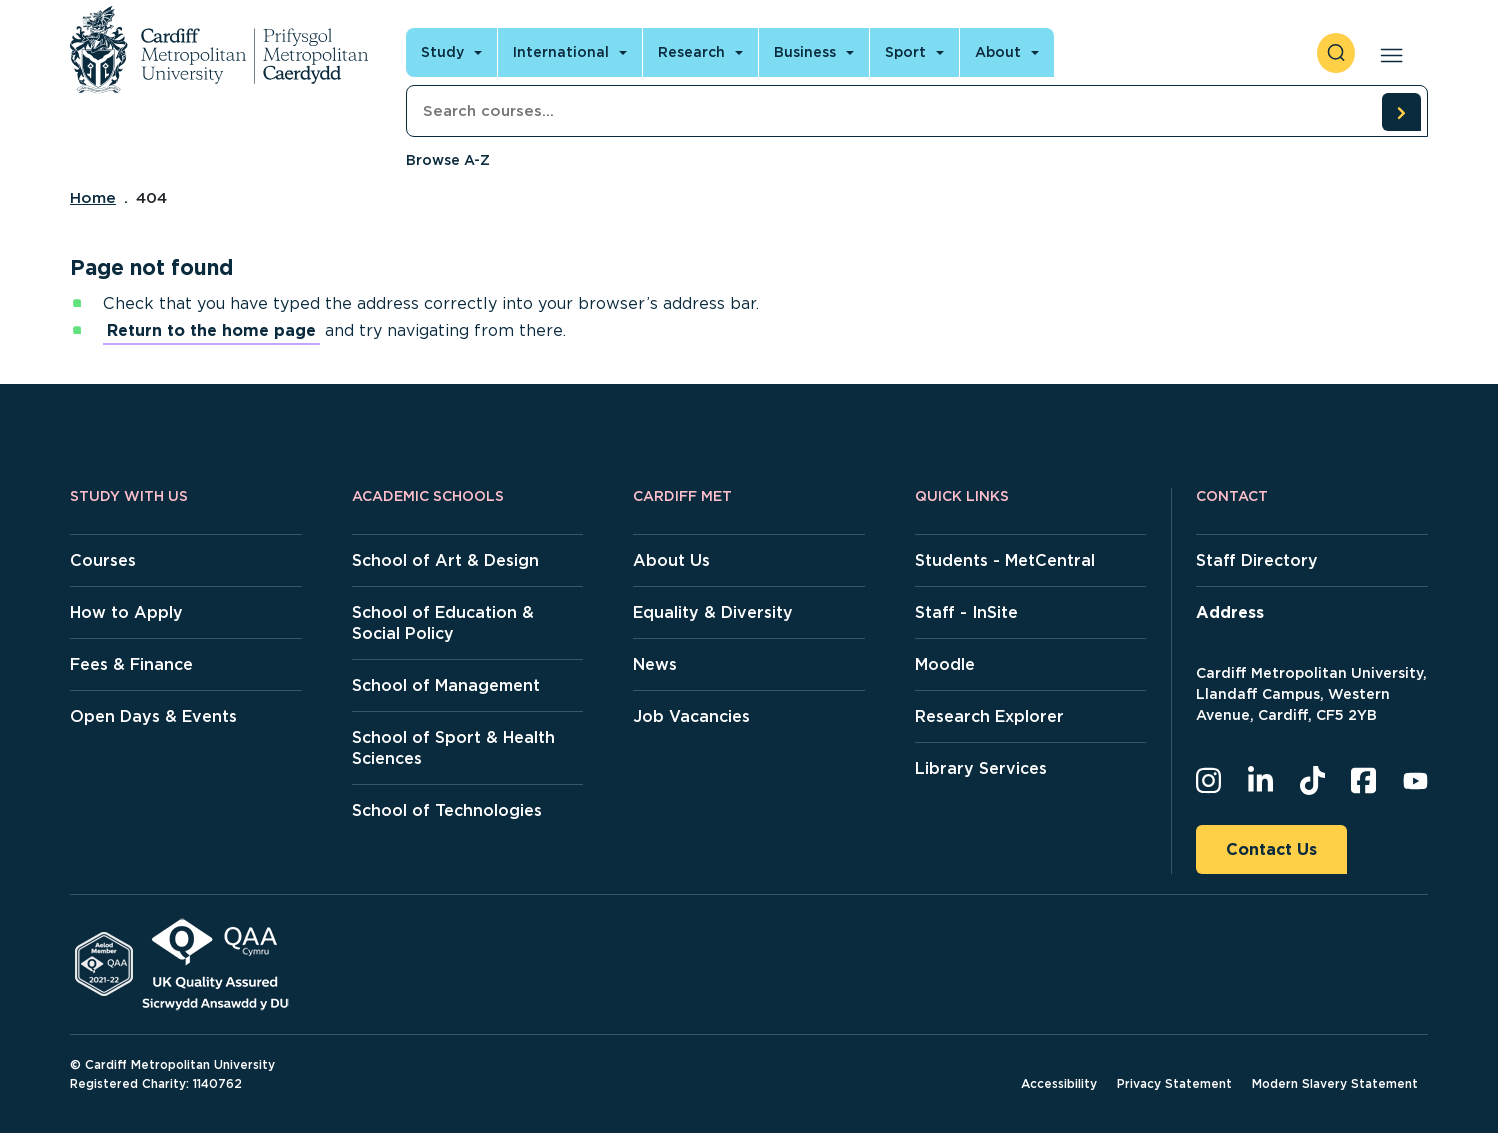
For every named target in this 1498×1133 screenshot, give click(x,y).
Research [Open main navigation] (691, 52)
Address (1230, 612)
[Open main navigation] (1387, 53)
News (655, 664)
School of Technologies (447, 810)
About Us (671, 560)
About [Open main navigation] (998, 52)
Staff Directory (1257, 560)
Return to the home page (211, 330)
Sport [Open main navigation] (905, 52)
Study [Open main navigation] (442, 52)
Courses (103, 560)
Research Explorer (989, 716)
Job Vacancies (691, 716)
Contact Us (1271, 849)
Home (93, 198)
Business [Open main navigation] (805, 52)
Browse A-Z (448, 160)
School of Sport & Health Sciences (453, 748)
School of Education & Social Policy (443, 623)
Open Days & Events (153, 716)
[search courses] (1401, 112)
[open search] (1336, 53)
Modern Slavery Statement (1335, 1083)
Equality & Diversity (713, 612)
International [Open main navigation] (561, 52)
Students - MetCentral (1005, 560)
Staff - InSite (966, 612)
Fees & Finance (131, 664)
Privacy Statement (1174, 1083)
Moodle (945, 664)
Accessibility (1059, 1083)
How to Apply (126, 612)
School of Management (446, 685)
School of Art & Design (445, 560)
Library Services (981, 768)
